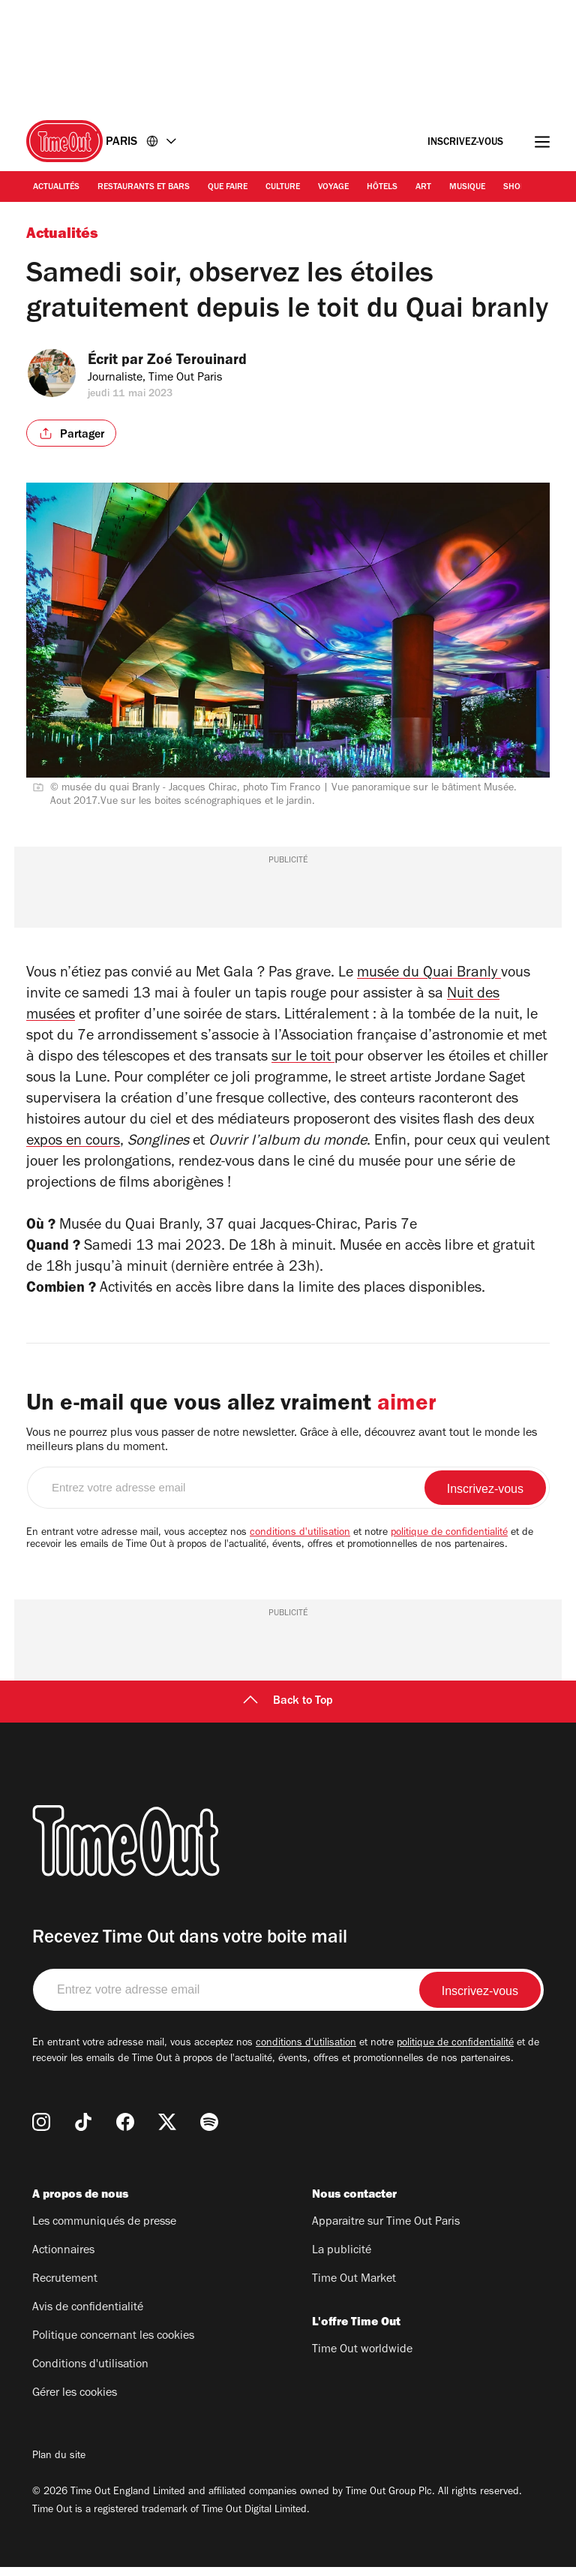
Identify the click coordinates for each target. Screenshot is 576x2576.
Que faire (228, 187)
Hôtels (382, 187)
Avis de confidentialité (87, 2317)
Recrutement (65, 2289)
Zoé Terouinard (207, 362)
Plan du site (59, 2465)
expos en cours (73, 1142)
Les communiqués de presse (104, 2231)
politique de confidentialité (449, 1542)
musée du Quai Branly (429, 974)
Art (423, 187)
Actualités (56, 187)
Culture (283, 187)
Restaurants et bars (144, 187)
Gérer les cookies (74, 2403)
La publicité (341, 2260)
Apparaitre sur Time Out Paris (386, 2231)
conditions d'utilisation (300, 1542)
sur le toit (303, 1058)
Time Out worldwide (362, 2359)
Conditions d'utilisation (90, 2374)
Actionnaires (63, 2260)
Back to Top (288, 1710)
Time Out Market (354, 2289)
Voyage (333, 187)
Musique (467, 187)
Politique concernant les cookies (113, 2346)
